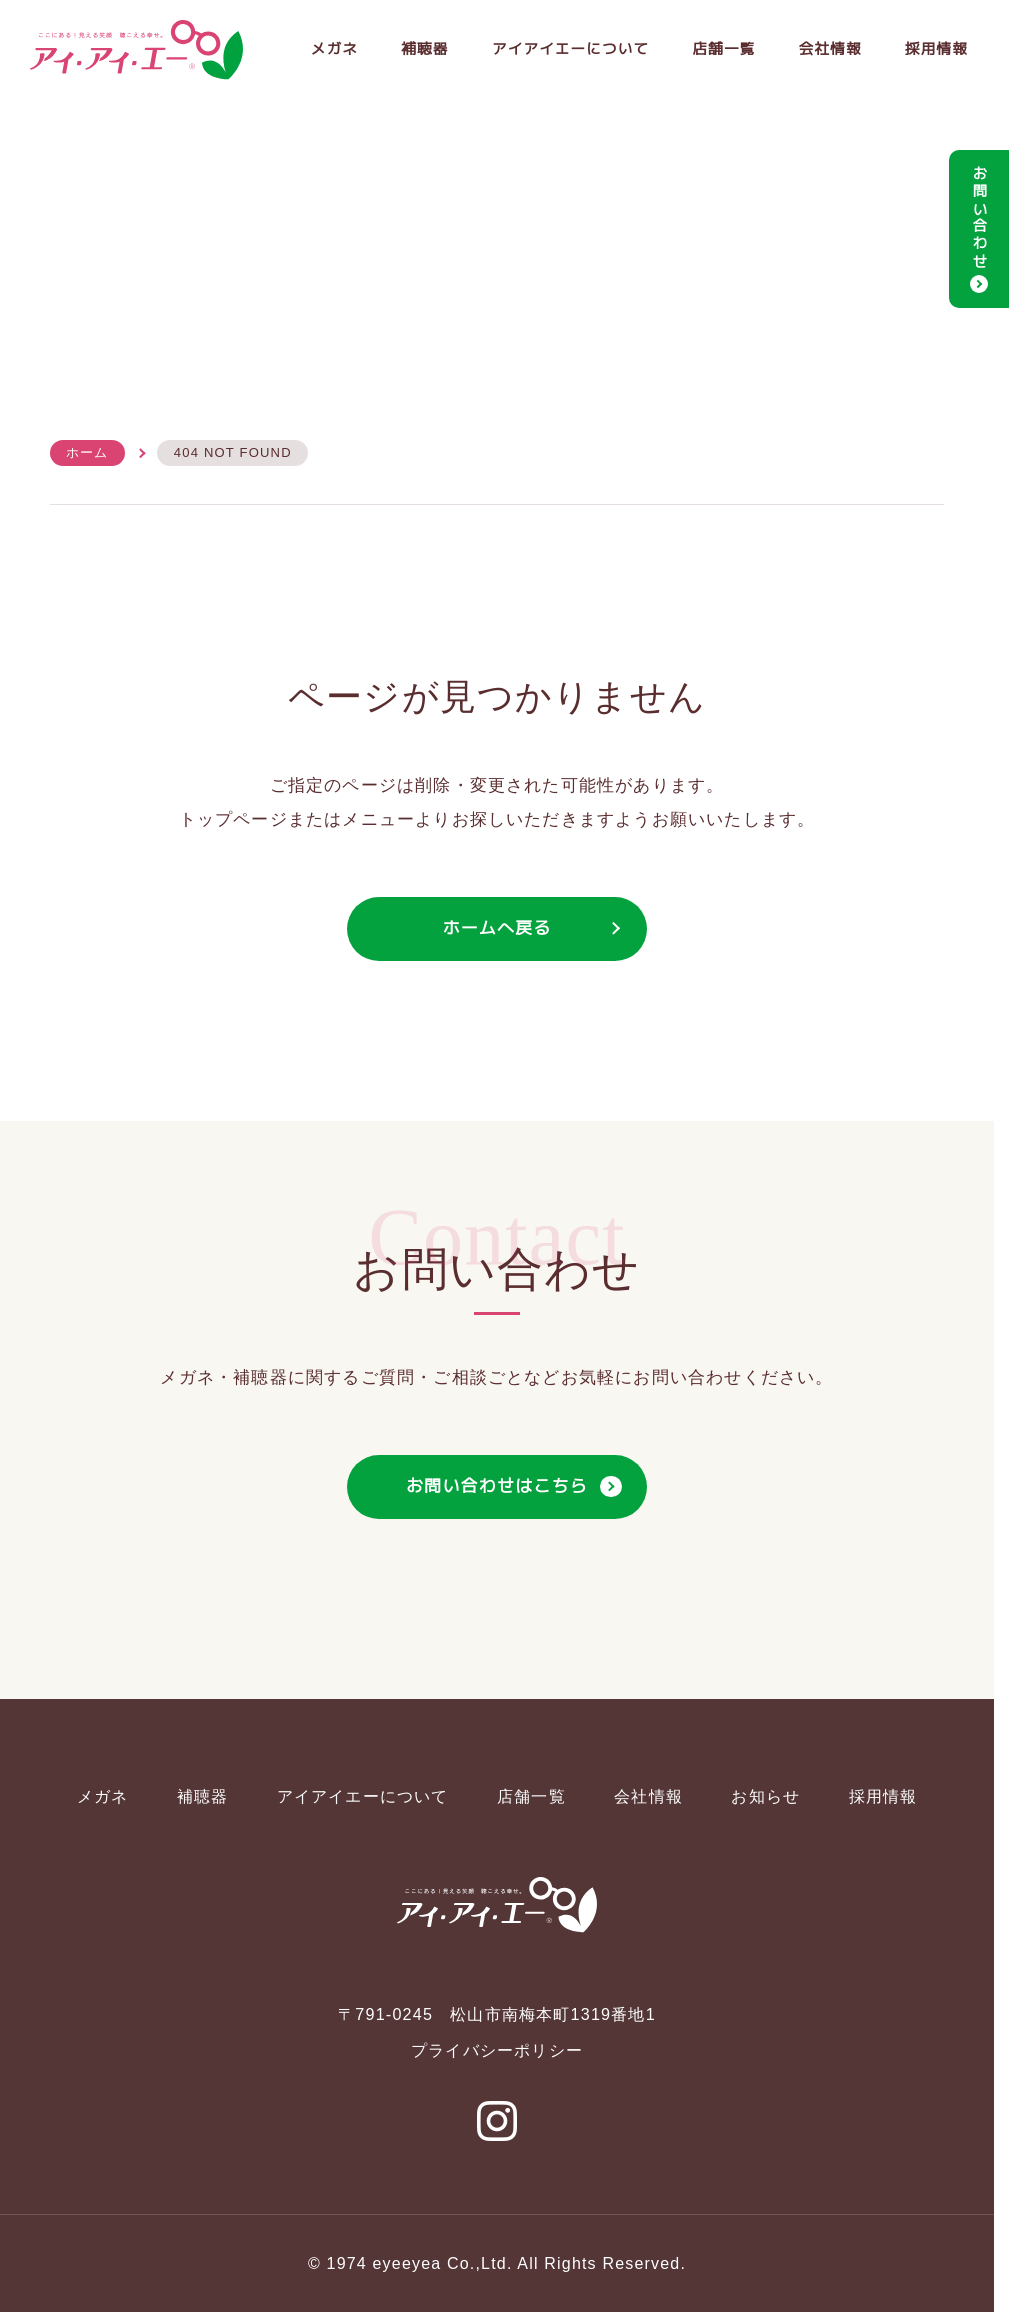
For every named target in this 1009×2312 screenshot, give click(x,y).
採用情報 (935, 49)
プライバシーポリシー (497, 2050)
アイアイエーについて (563, 49)
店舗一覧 (719, 49)
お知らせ (765, 1796)
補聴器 (414, 49)
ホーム (87, 453)
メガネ (322, 49)
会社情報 (827, 49)
